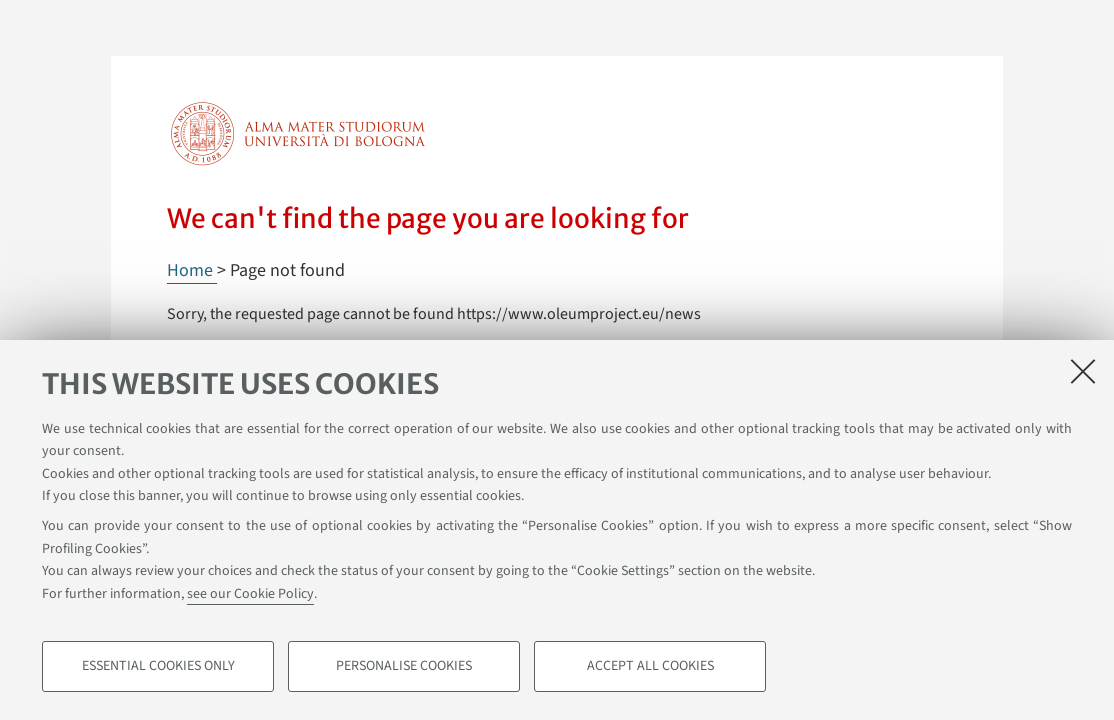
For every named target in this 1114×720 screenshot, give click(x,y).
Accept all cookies (650, 666)
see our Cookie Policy (250, 594)
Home (192, 270)
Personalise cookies (404, 666)
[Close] (1083, 371)
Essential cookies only (158, 666)
